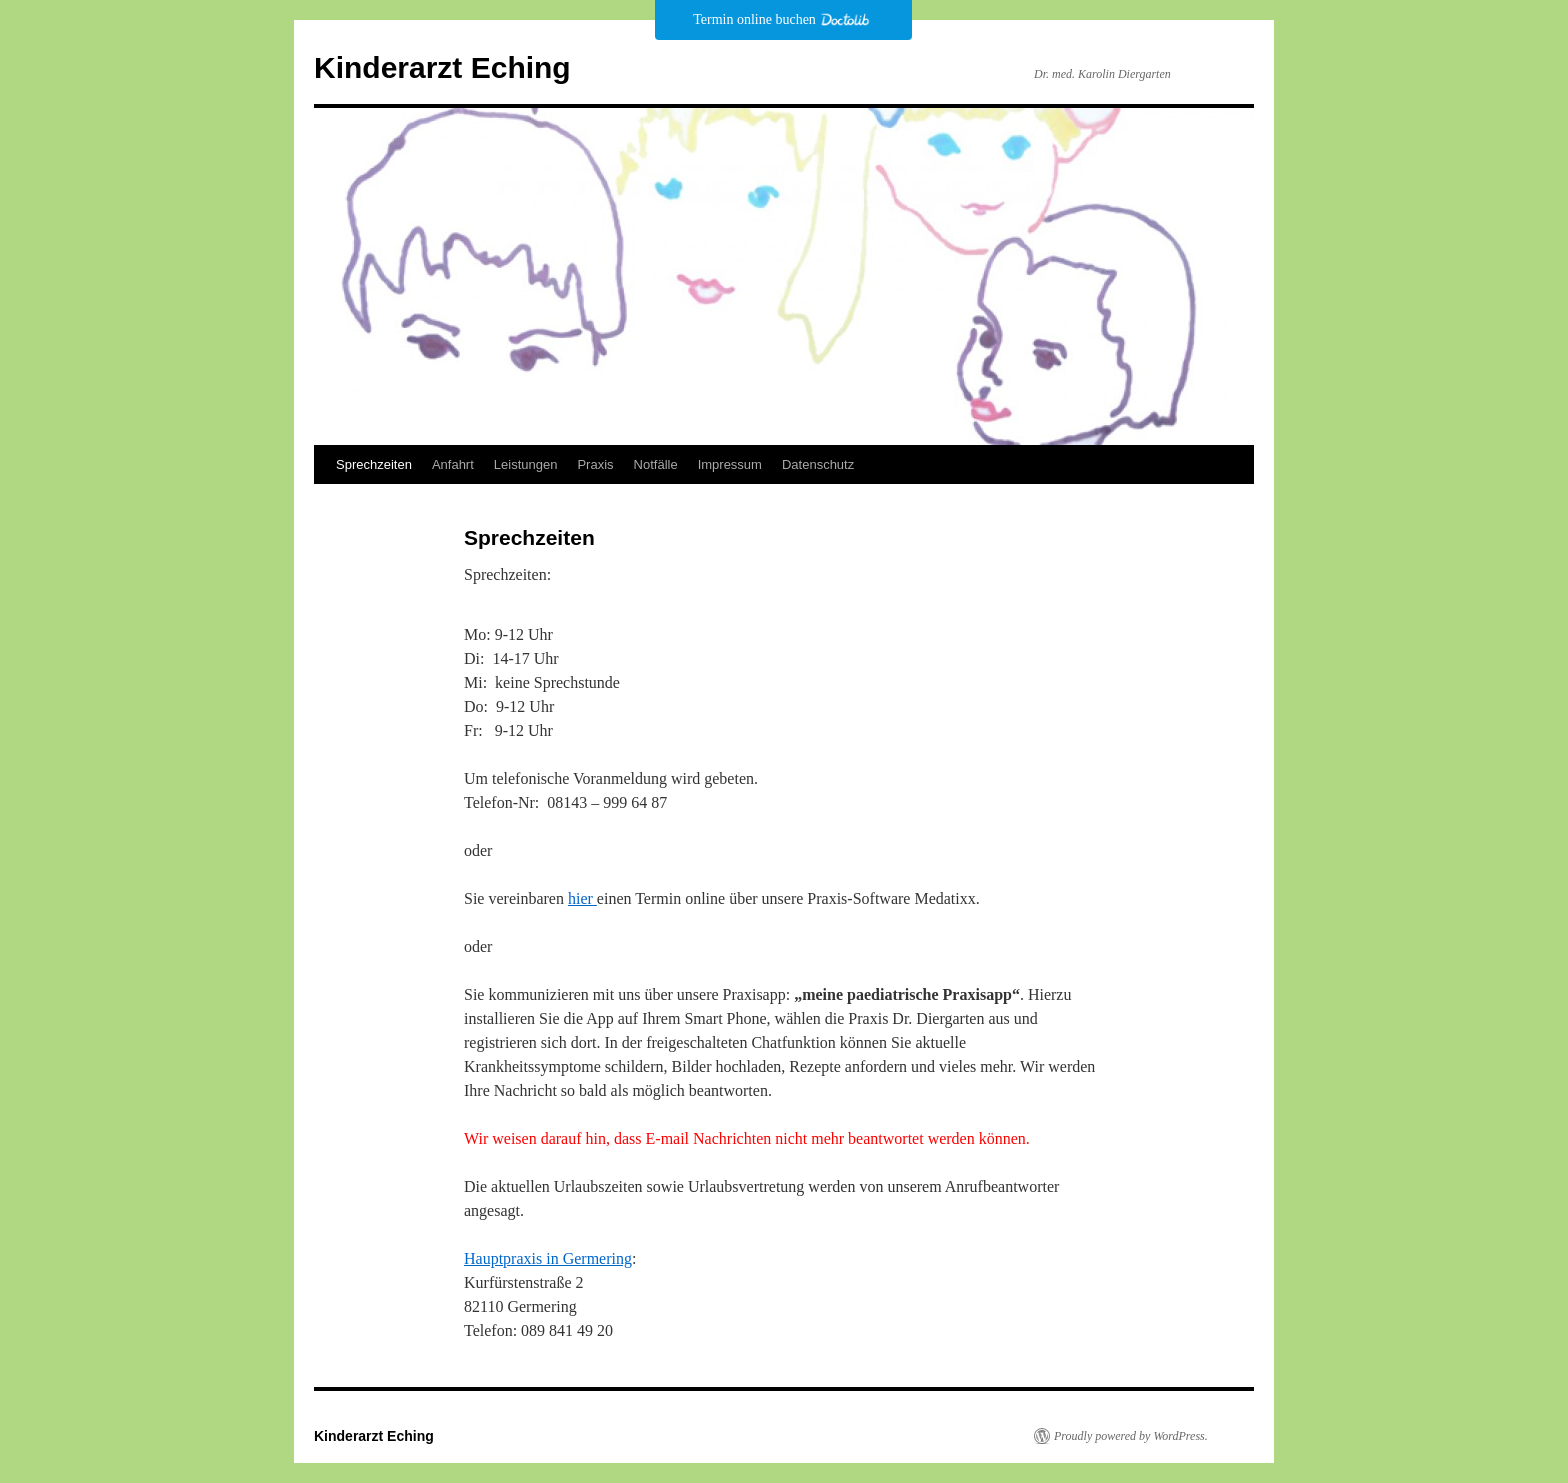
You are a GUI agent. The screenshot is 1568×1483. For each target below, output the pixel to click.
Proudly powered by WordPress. (1131, 1436)
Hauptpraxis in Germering (548, 1258)
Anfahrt (453, 464)
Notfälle (656, 464)
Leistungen (526, 464)
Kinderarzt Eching (442, 67)
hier (582, 898)
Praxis (595, 464)
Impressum (730, 464)
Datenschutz (818, 464)
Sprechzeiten (374, 464)
